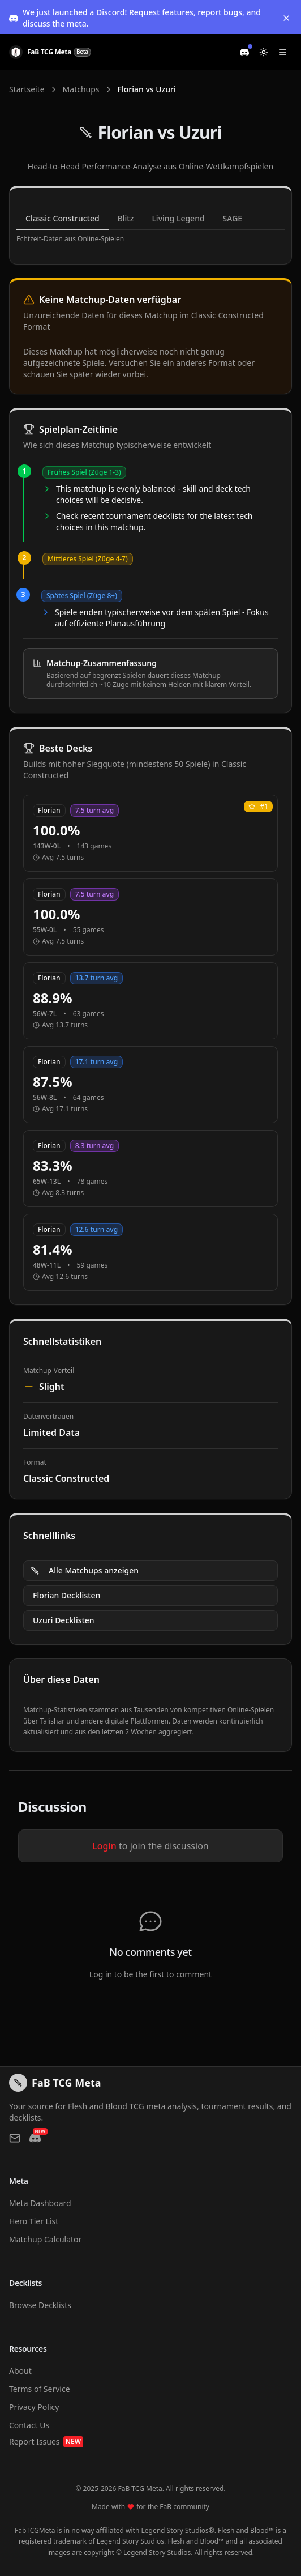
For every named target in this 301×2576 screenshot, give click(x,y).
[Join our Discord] (244, 52)
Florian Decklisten (66, 1595)
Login (104, 1846)
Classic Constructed (62, 218)
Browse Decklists (40, 2305)
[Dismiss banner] (286, 18)
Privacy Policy (34, 2407)
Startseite (27, 89)
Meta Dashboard (40, 2203)
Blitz (126, 218)
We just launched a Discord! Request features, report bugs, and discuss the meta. (135, 18)
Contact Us (29, 2425)
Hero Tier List (33, 2221)
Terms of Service (39, 2388)
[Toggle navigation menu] (283, 52)
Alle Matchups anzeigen (85, 1570)
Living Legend (178, 218)
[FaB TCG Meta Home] (50, 52)
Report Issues (46, 2441)
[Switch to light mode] (264, 52)
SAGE (233, 218)
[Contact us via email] (14, 2138)
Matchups (81, 89)
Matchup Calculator (45, 2239)
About (20, 2370)
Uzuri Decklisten (63, 1620)
